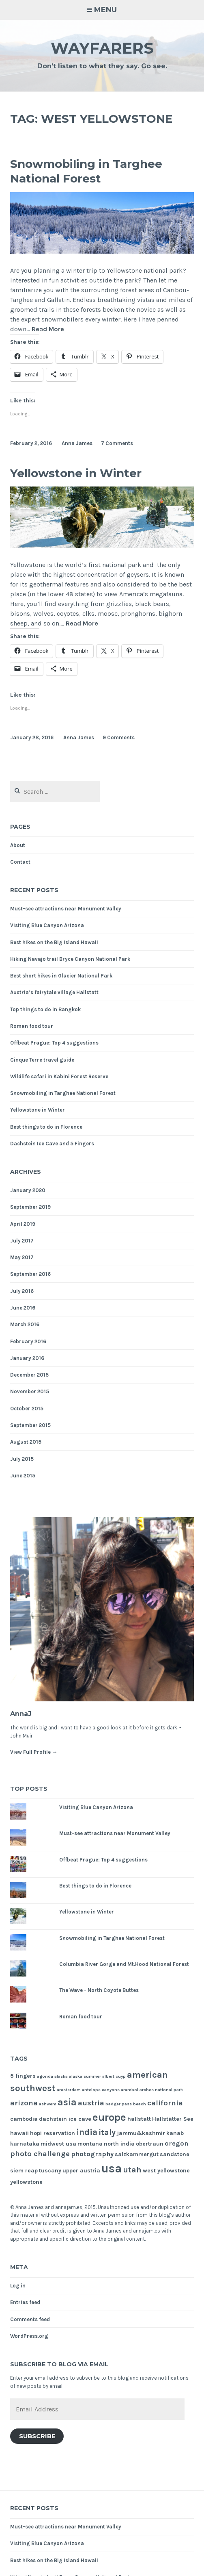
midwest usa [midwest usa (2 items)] (58, 2143)
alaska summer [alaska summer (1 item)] (85, 2076)
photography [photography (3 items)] (92, 2154)
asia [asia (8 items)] (67, 2102)
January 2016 (27, 1358)
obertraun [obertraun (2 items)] (149, 2143)
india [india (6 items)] (86, 2132)
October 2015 (26, 1408)
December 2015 (29, 1375)
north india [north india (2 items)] (119, 2143)
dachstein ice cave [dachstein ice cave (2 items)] (65, 2119)
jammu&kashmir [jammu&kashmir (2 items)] (141, 2133)
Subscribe (37, 2436)
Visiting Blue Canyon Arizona (47, 925)
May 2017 (22, 1257)
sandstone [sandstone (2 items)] (174, 2154)
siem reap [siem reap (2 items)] (24, 2170)
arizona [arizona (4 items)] (24, 2102)
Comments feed (30, 2319)
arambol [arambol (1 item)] (129, 2089)
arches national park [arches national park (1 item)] (161, 2089)
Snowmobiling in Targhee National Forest (86, 171)
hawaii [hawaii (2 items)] (19, 2133)
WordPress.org (29, 2336)
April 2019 (22, 1224)
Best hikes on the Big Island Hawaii (54, 942)
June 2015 (22, 1476)
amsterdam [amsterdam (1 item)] (69, 2089)
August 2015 (25, 1442)
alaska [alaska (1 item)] (61, 2076)
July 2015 (22, 1459)
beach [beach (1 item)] (139, 2104)
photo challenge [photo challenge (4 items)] (40, 2153)
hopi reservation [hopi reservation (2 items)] (52, 2133)
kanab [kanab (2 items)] (175, 2133)
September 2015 (30, 1425)
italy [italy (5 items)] (107, 2132)
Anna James (77, 443)
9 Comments (119, 737)
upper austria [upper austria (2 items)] (81, 2170)
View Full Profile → (33, 1752)
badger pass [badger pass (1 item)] (118, 2104)
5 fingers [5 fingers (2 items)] (23, 2075)
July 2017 (22, 1241)
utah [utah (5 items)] (132, 2169)
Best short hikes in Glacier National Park (61, 976)
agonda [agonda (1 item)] (45, 2076)
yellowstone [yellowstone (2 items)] (26, 2182)
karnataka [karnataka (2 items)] (24, 2143)
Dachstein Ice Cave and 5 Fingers (52, 1143)
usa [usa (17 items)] (111, 2168)
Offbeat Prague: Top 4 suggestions (54, 1043)
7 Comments (117, 443)
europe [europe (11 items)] (109, 2117)
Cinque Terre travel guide (42, 1060)
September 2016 (30, 1274)
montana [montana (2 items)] (90, 2143)
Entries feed (25, 2302)
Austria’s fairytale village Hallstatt (54, 992)
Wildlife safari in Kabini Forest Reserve (59, 1076)
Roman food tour (31, 1026)
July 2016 (22, 1291)
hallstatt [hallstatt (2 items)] (139, 2119)
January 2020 (27, 1190)
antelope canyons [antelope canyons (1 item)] (101, 2089)
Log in (18, 2286)
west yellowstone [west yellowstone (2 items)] (166, 2170)
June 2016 (22, 1308)
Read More (48, 329)
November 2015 (29, 1391)
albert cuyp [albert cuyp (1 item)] (114, 2076)
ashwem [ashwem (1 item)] (47, 2104)
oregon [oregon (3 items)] (176, 2143)
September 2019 (30, 1207)
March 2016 (24, 1324)
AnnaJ (21, 1714)
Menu (105, 9)
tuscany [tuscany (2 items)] (50, 2170)
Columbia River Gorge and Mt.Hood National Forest (124, 1964)
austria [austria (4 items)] (91, 2102)
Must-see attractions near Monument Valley (65, 909)
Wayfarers (102, 48)
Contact (20, 862)
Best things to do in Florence (46, 1127)
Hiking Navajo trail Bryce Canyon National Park (70, 959)
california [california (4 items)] (165, 2102)
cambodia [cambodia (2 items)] (24, 2119)
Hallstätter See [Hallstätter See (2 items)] (172, 2119)
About (17, 845)
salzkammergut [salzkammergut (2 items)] (137, 2154)
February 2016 (28, 1341)
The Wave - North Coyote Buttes (99, 1990)
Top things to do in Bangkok (45, 1009)
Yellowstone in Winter (76, 473)
